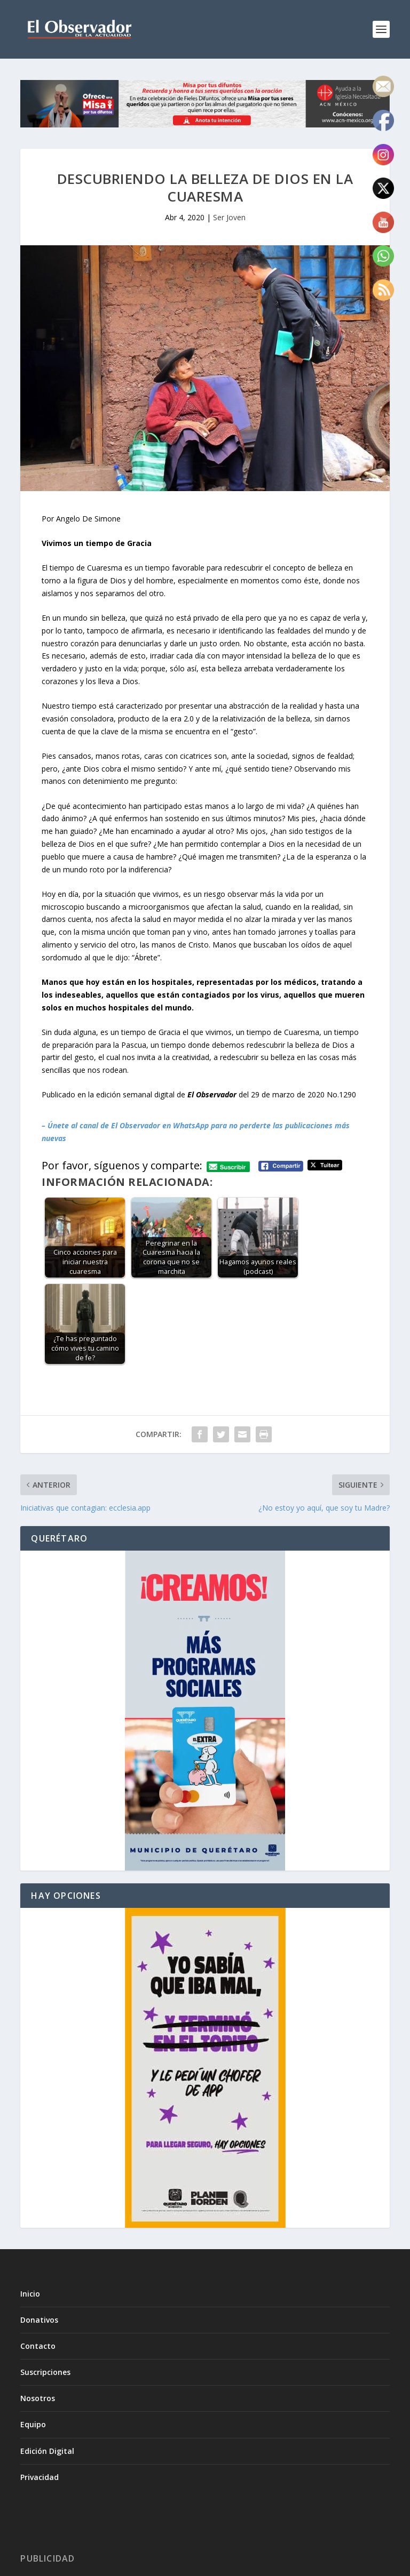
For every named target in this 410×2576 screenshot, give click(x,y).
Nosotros (37, 2398)
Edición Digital (47, 2451)
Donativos (39, 2320)
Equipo (33, 2424)
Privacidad (39, 2477)
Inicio (30, 2294)
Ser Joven (229, 217)
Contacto (38, 2346)
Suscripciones (45, 2372)
